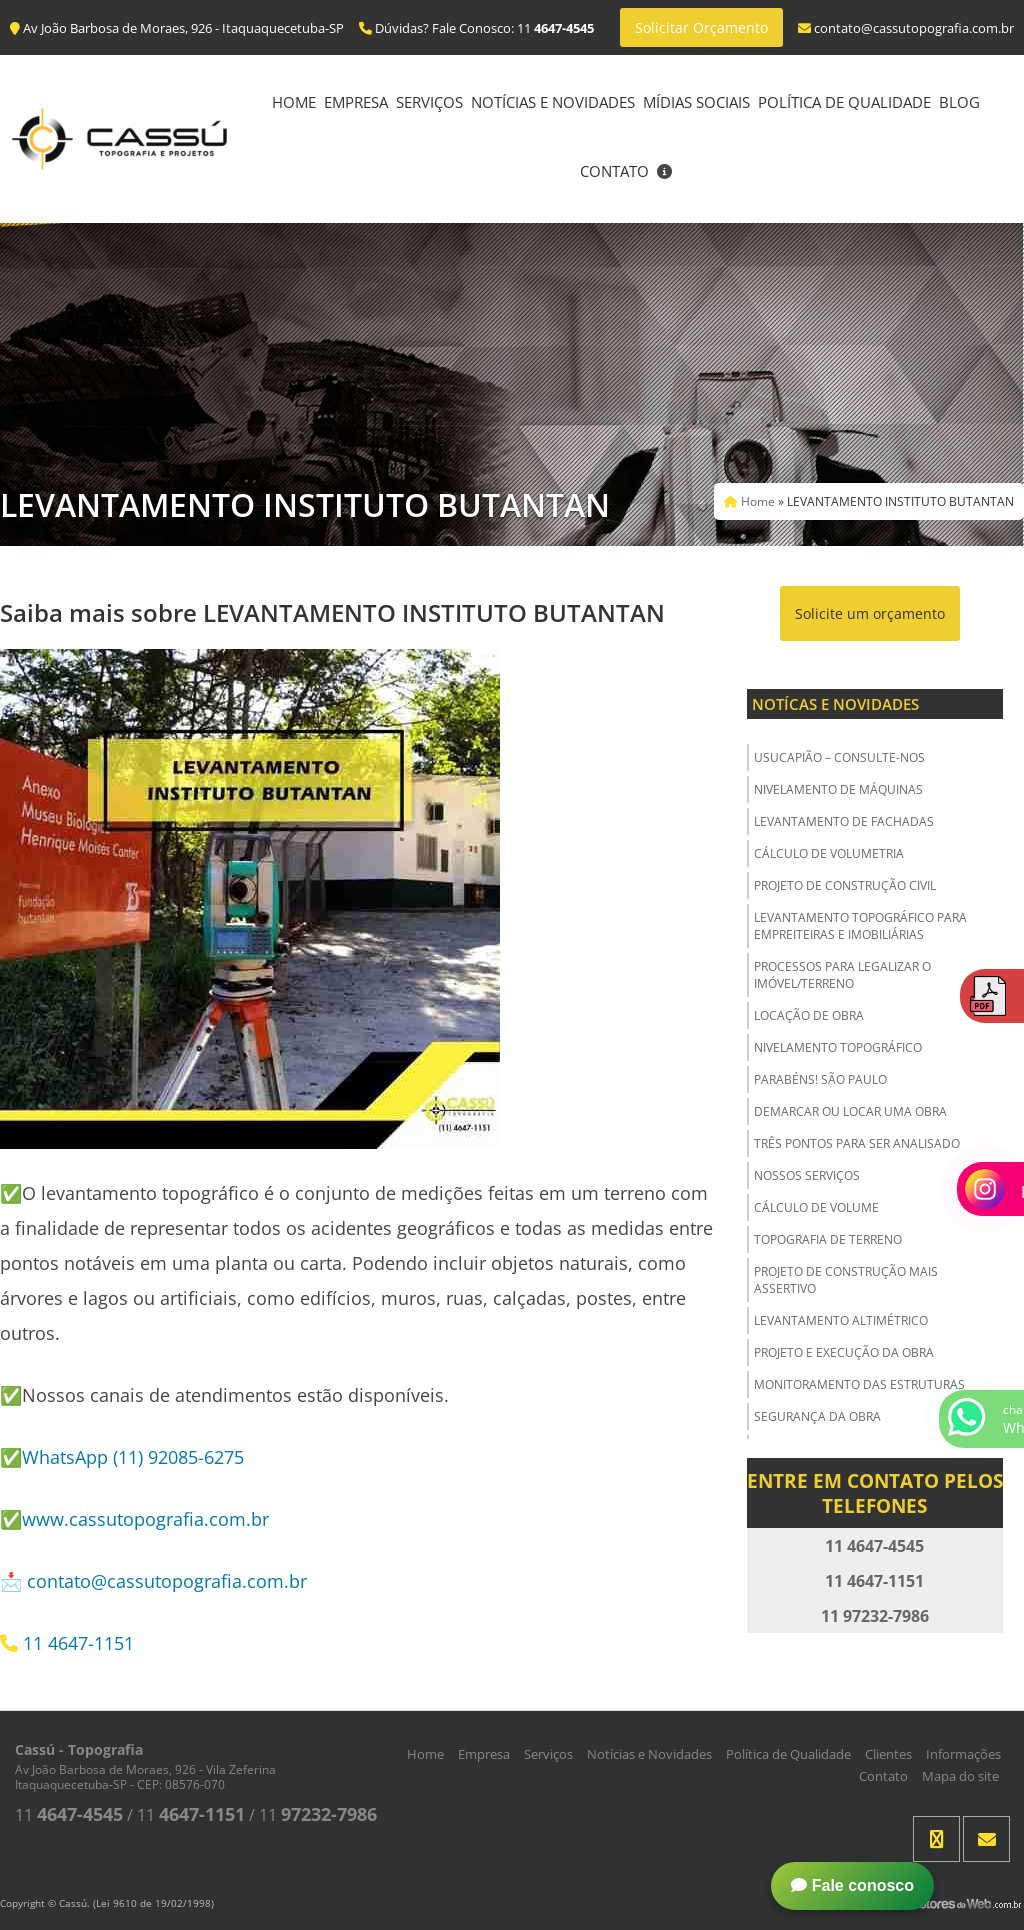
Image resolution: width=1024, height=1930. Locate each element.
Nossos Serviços (807, 1175)
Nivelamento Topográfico (838, 1047)
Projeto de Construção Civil (845, 885)
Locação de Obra (809, 1015)
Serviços (429, 102)
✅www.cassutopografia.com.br (134, 1519)
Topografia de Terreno (828, 1239)
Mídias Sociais (696, 102)
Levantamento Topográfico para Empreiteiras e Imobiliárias (860, 926)
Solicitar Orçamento (701, 27)
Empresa (356, 102)
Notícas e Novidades (835, 704)
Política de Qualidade (844, 102)
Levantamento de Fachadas (844, 821)
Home (294, 102)
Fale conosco (852, 1885)
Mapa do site (960, 1776)
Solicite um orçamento (870, 613)
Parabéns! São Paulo (820, 1079)
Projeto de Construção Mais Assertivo (846, 1280)
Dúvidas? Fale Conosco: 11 (476, 28)
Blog (959, 102)
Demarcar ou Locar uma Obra (850, 1111)
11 (69, 1815)
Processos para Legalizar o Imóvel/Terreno (842, 975)
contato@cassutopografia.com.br (167, 1581)
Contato (614, 171)
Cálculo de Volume (816, 1207)
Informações (963, 1754)
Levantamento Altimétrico (841, 1320)
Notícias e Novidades (553, 102)
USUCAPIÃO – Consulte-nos (839, 757)
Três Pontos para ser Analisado (857, 1143)
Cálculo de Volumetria (829, 853)
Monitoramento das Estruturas (859, 1384)
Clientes (888, 1754)
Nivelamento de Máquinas (838, 789)
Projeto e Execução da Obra (844, 1352)
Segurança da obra (817, 1416)
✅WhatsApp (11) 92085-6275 (122, 1457)
